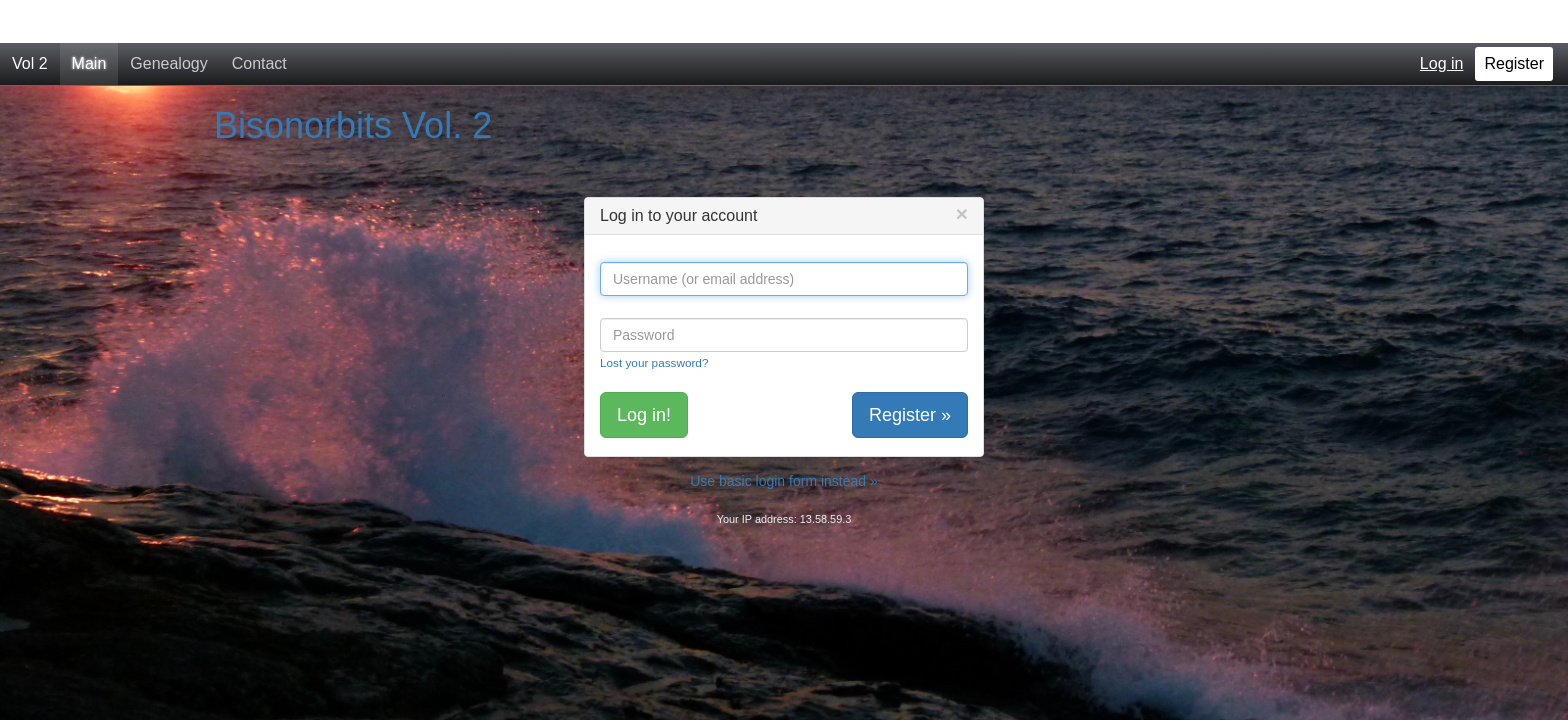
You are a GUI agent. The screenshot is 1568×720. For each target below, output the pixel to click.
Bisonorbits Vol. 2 (353, 82)
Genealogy (168, 20)
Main (89, 20)
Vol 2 (30, 20)
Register (1514, 20)
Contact (259, 20)
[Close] (962, 170)
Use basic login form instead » (784, 438)
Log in (1442, 20)
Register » (910, 372)
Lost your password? (654, 319)
